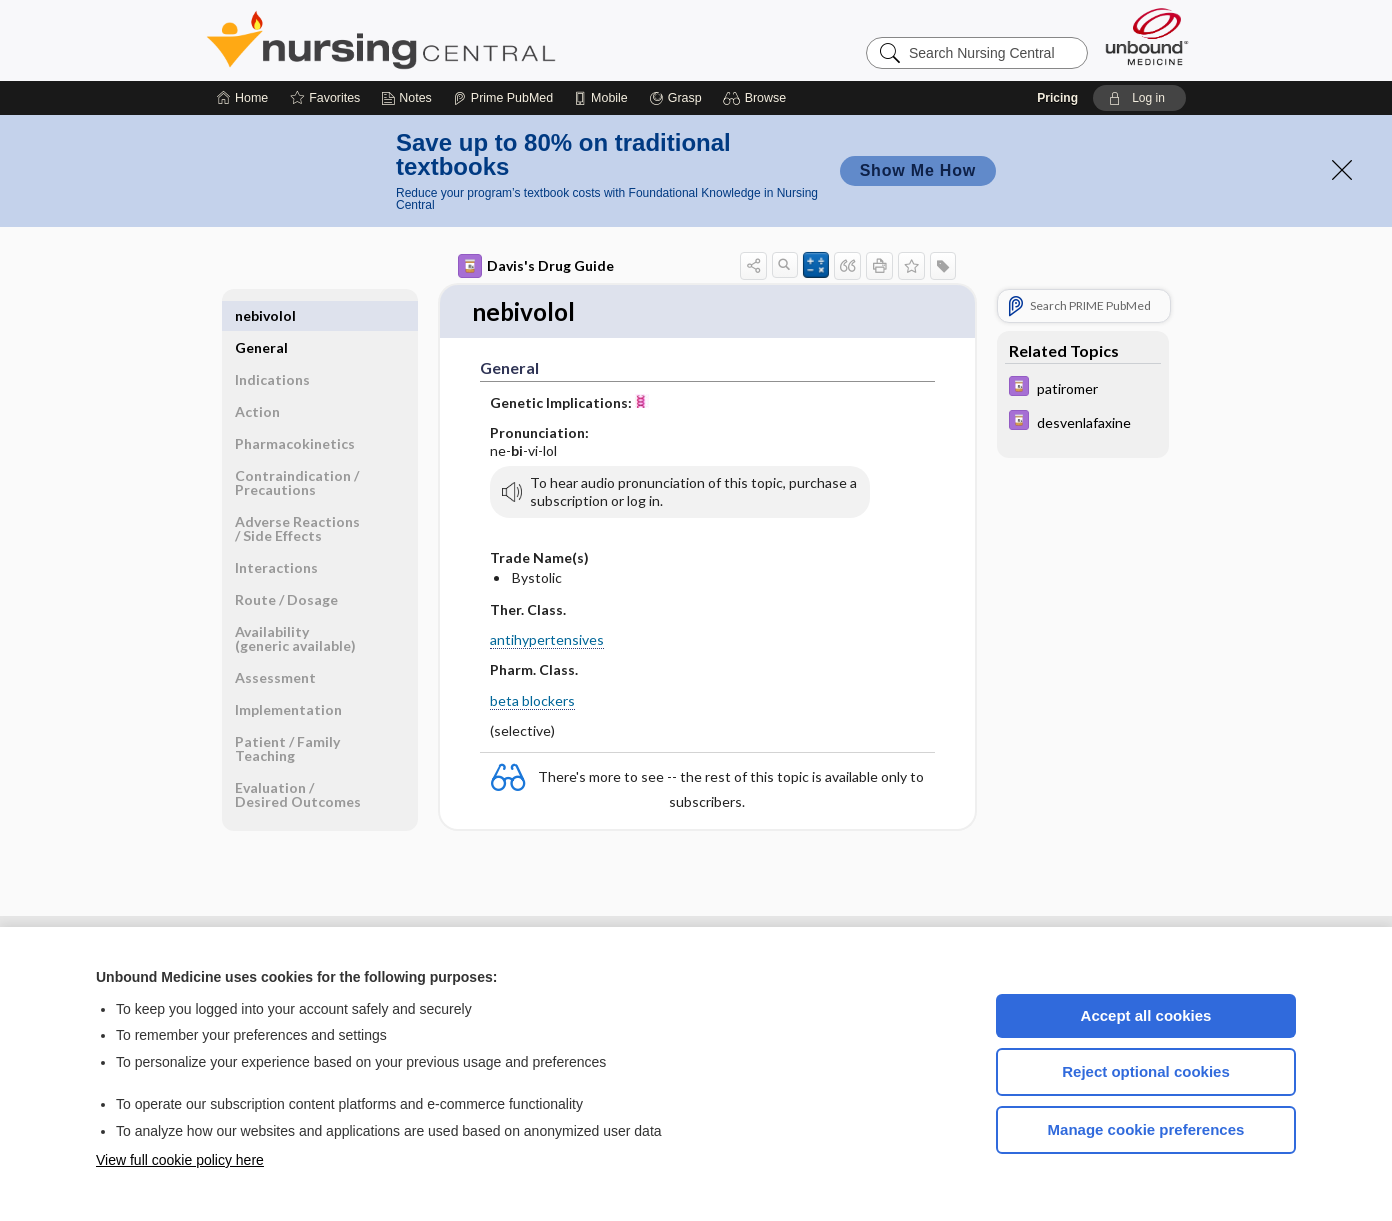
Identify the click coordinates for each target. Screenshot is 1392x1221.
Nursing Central (456, 40)
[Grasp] (675, 98)
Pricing (1057, 98)
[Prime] (503, 98)
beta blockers (532, 701)
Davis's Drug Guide (536, 266)
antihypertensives (547, 640)
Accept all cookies (1146, 1015)
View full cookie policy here (180, 1160)
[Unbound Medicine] (1147, 36)
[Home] (242, 98)
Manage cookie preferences (1146, 1129)
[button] (757, 98)
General (261, 315)
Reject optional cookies (1146, 1071)
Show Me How (918, 170)
